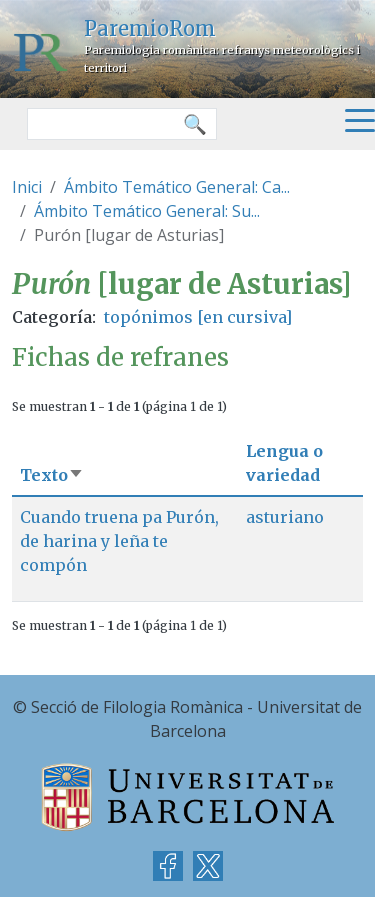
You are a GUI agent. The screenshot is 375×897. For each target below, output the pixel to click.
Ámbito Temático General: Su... (147, 211)
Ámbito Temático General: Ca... (177, 187)
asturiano (285, 517)
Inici (27, 187)
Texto (52, 475)
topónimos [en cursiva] (198, 317)
